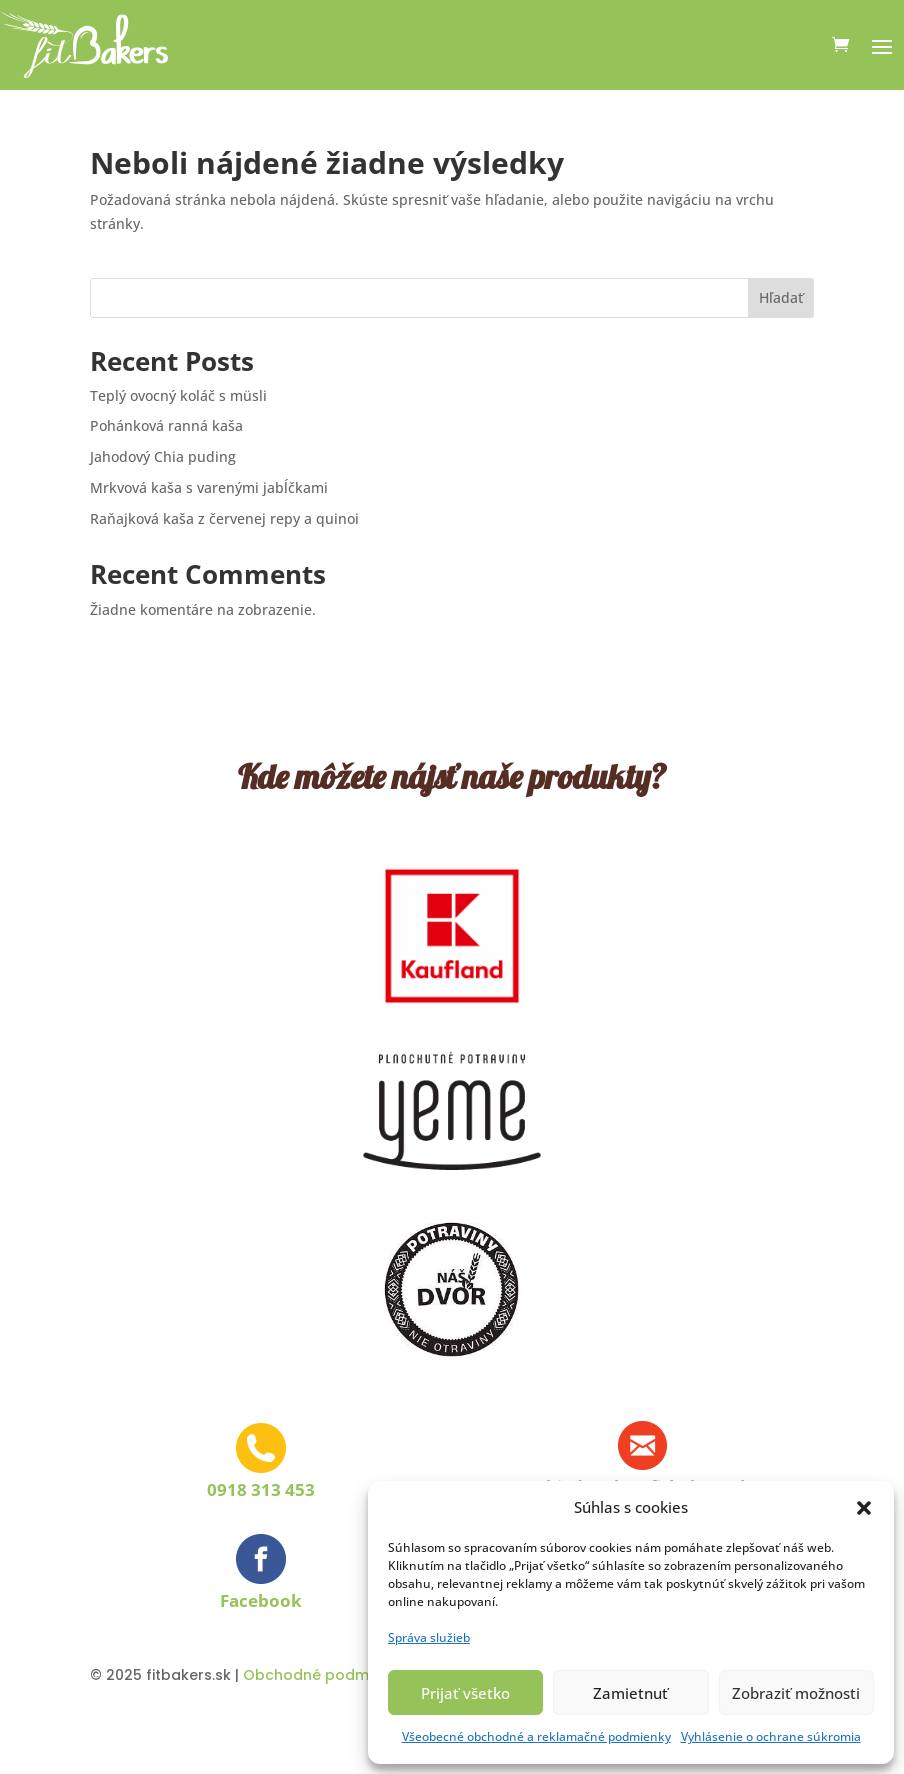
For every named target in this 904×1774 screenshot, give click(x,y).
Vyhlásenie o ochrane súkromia (771, 1736)
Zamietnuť (630, 1693)
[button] (864, 1508)
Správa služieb (429, 1637)
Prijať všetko (465, 1693)
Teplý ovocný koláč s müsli (178, 395)
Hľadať (781, 297)
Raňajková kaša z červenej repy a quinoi (224, 518)
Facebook (261, 1600)
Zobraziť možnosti (796, 1693)
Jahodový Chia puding (163, 456)
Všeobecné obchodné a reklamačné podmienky (536, 1736)
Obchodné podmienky (324, 1675)
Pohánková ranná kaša (166, 425)
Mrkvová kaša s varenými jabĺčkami (209, 487)
